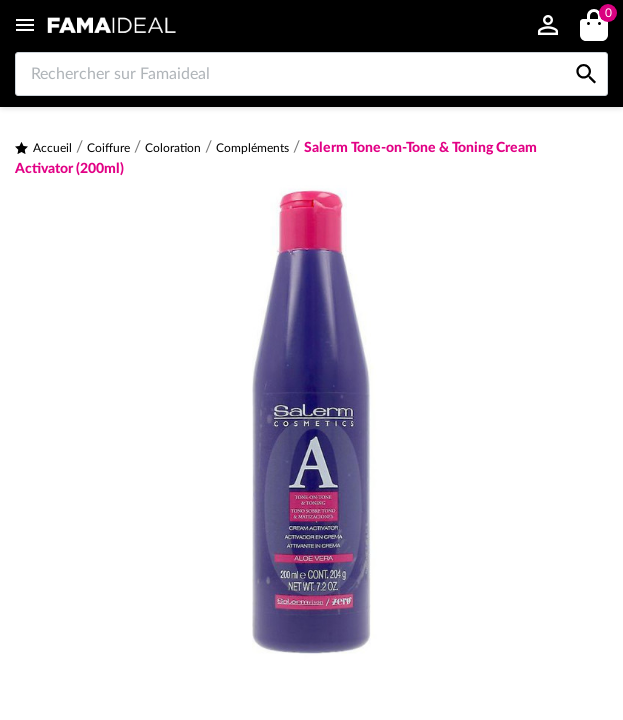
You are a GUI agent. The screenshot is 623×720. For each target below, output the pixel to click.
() (604, 15)
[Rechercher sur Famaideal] (311, 74)
